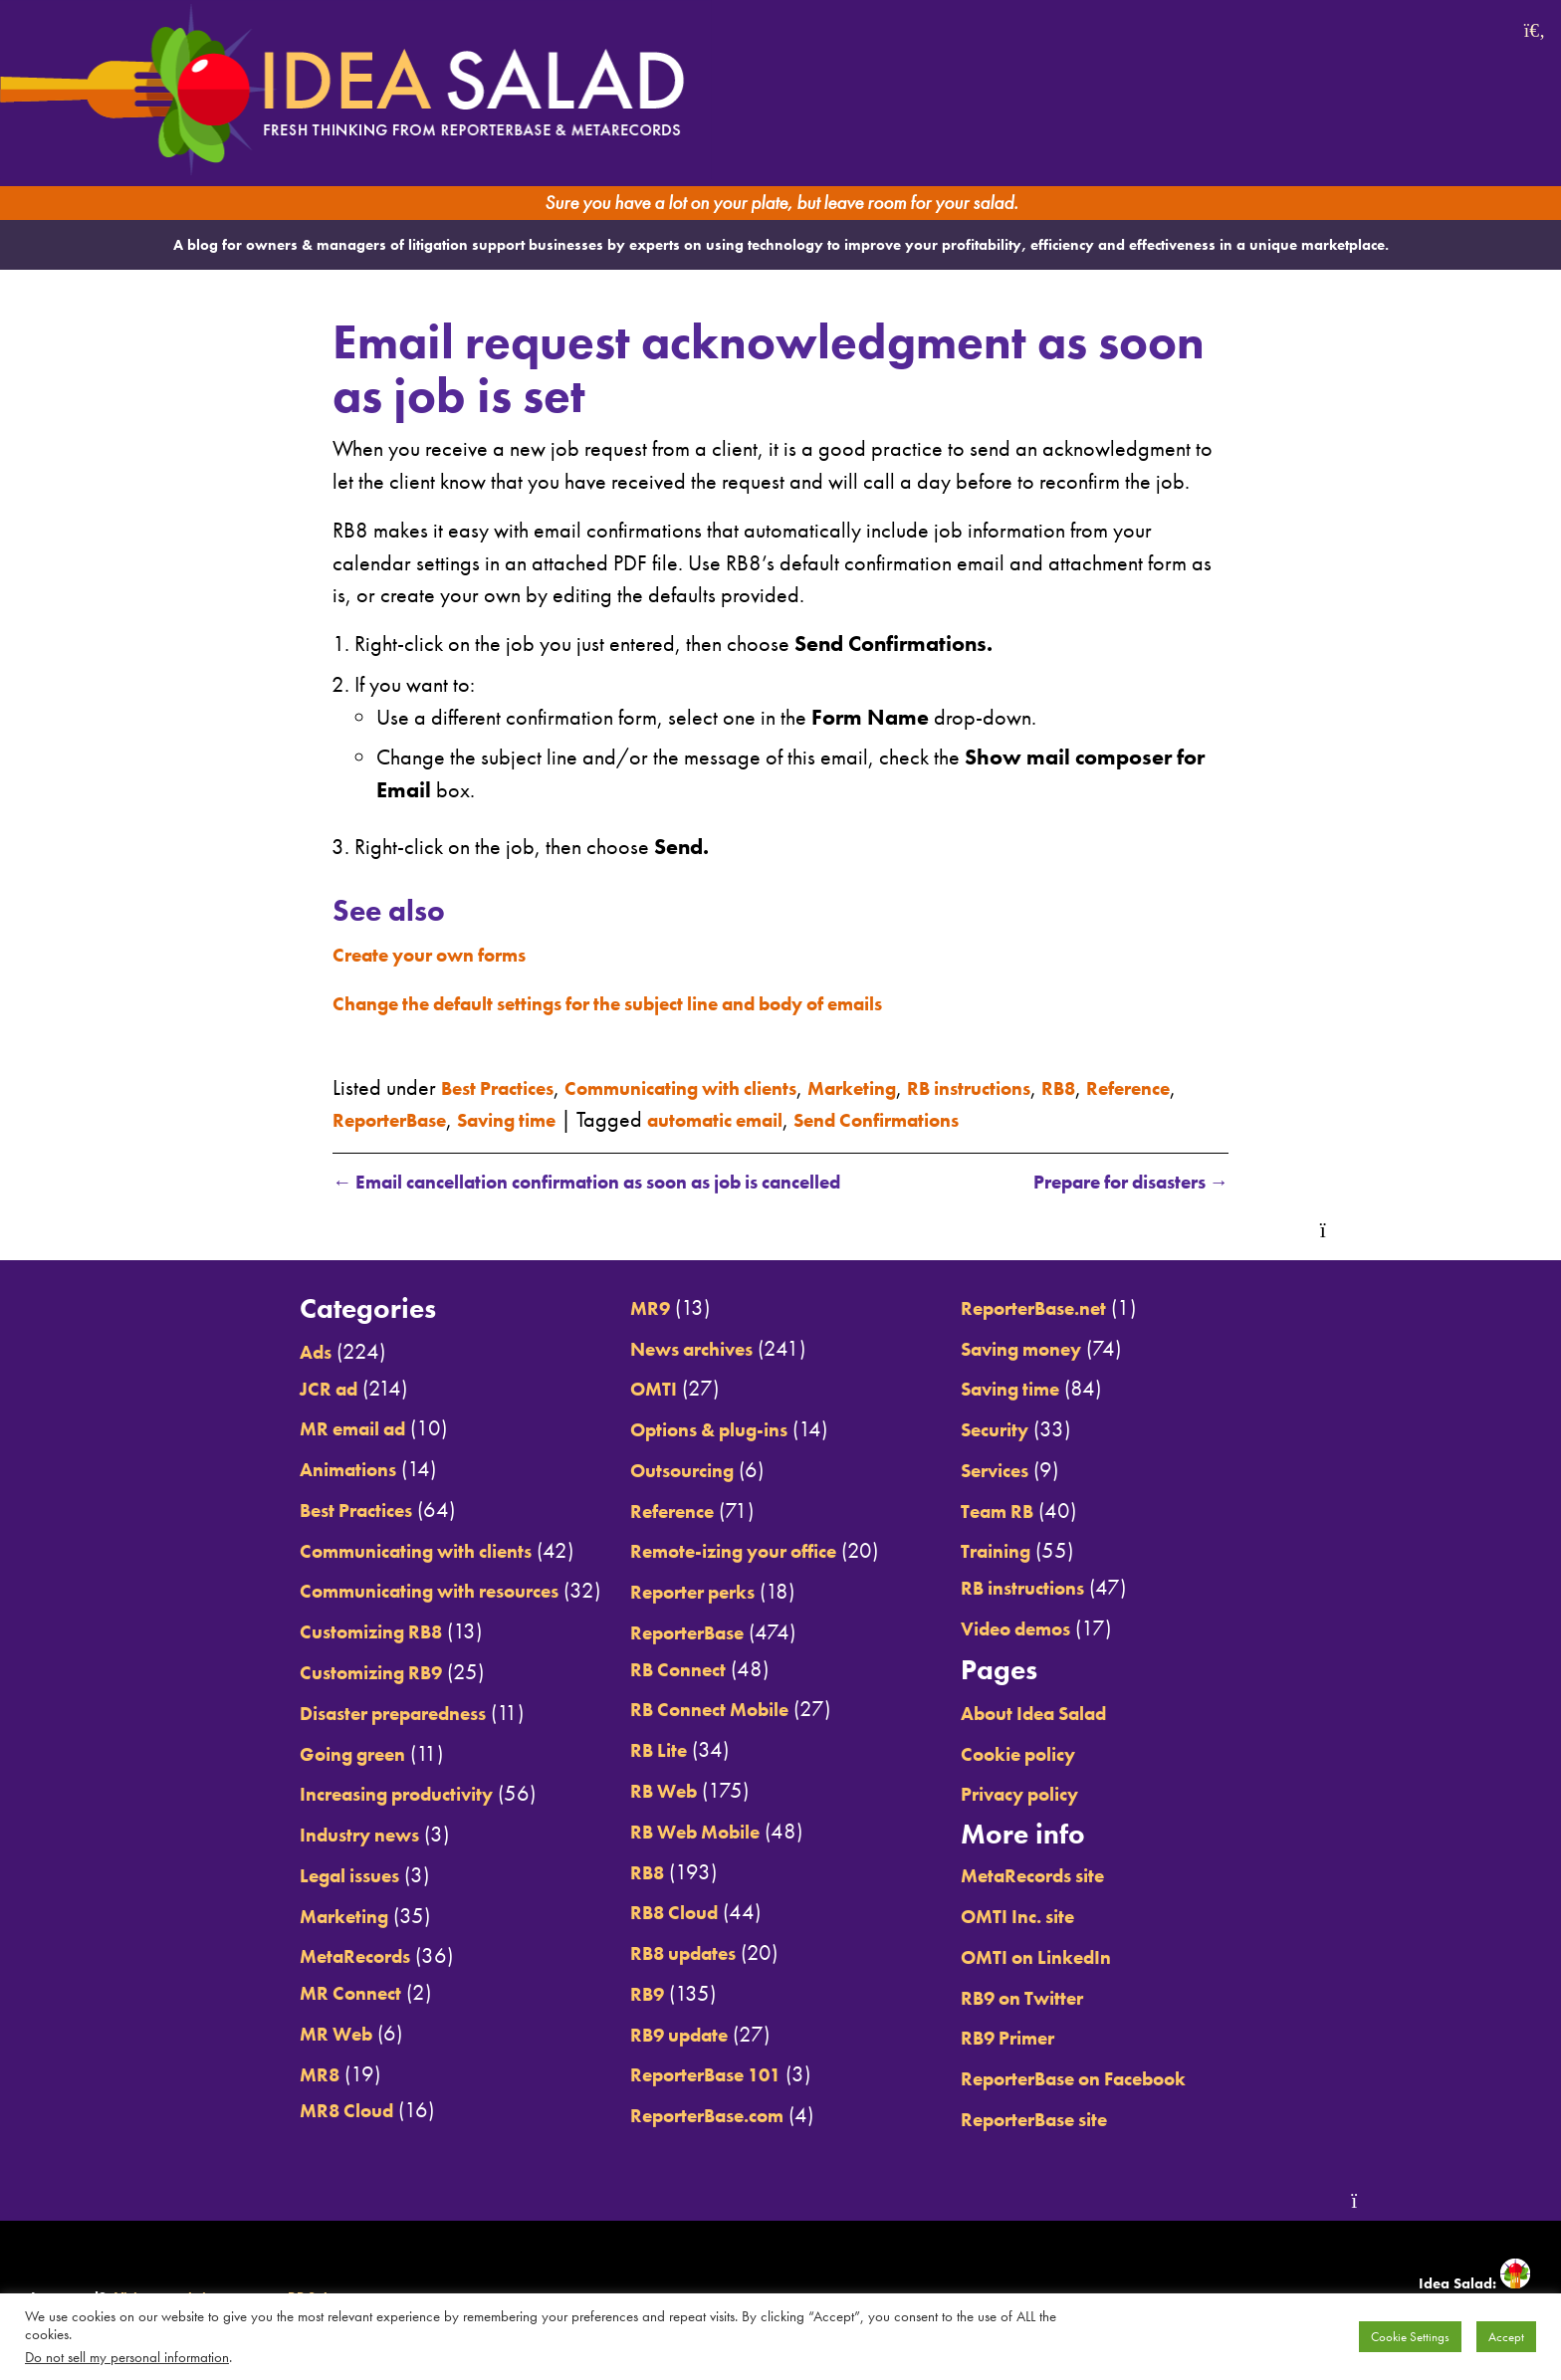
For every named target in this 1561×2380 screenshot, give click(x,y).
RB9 (627, 1995)
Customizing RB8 (316, 1633)
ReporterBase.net (1069, 1309)
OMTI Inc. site (1050, 1917)
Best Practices (507, 1086)
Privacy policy (1053, 1796)
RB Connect (662, 1670)
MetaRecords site (1068, 1877)
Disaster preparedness (343, 1714)
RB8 (1153, 1086)
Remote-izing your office (729, 1553)
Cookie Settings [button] (1410, 2336)
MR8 (255, 2075)
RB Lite (641, 1751)
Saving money (1054, 1350)
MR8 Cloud (286, 2112)
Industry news (303, 1835)
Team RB (1026, 1512)
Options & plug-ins (700, 1430)
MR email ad (294, 1430)
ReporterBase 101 (696, 2076)
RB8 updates (670, 1954)
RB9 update (665, 2036)
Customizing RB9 (316, 1673)
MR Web (275, 2035)
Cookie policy (1050, 1755)
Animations (289, 1470)
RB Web (647, 1792)
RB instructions (1051, 1086)
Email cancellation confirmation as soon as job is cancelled (631, 1182)
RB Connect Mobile (699, 1711)
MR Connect (290, 1994)
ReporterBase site (1070, 2120)
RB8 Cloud (659, 1914)
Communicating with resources (385, 1593)
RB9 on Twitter (1055, 1999)
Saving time (642, 1119)
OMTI (635, 1391)
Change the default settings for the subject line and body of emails (658, 1002)
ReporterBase (506, 1119)
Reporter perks (681, 1593)
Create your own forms (446, 954)
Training (1023, 1553)
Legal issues (292, 1876)
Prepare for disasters (1112, 1182)
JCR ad (266, 1390)
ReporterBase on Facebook (1115, 2079)
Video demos (1049, 1629)
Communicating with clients (720, 1086)
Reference (381, 1119)
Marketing (918, 1086)
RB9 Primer (1038, 2040)
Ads (252, 1353)
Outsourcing (669, 1471)
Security (1023, 1430)
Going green (294, 1755)
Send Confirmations (1060, 1119)
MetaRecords (297, 1958)
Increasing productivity (346, 1796)
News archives (681, 1350)
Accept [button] (1506, 2336)
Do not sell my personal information (127, 2357)
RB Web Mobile (684, 1832)
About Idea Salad (1070, 1714)
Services (1024, 1471)
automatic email (872, 1119)
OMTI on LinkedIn (1070, 1958)
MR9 (630, 1309)
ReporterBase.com (698, 2116)
